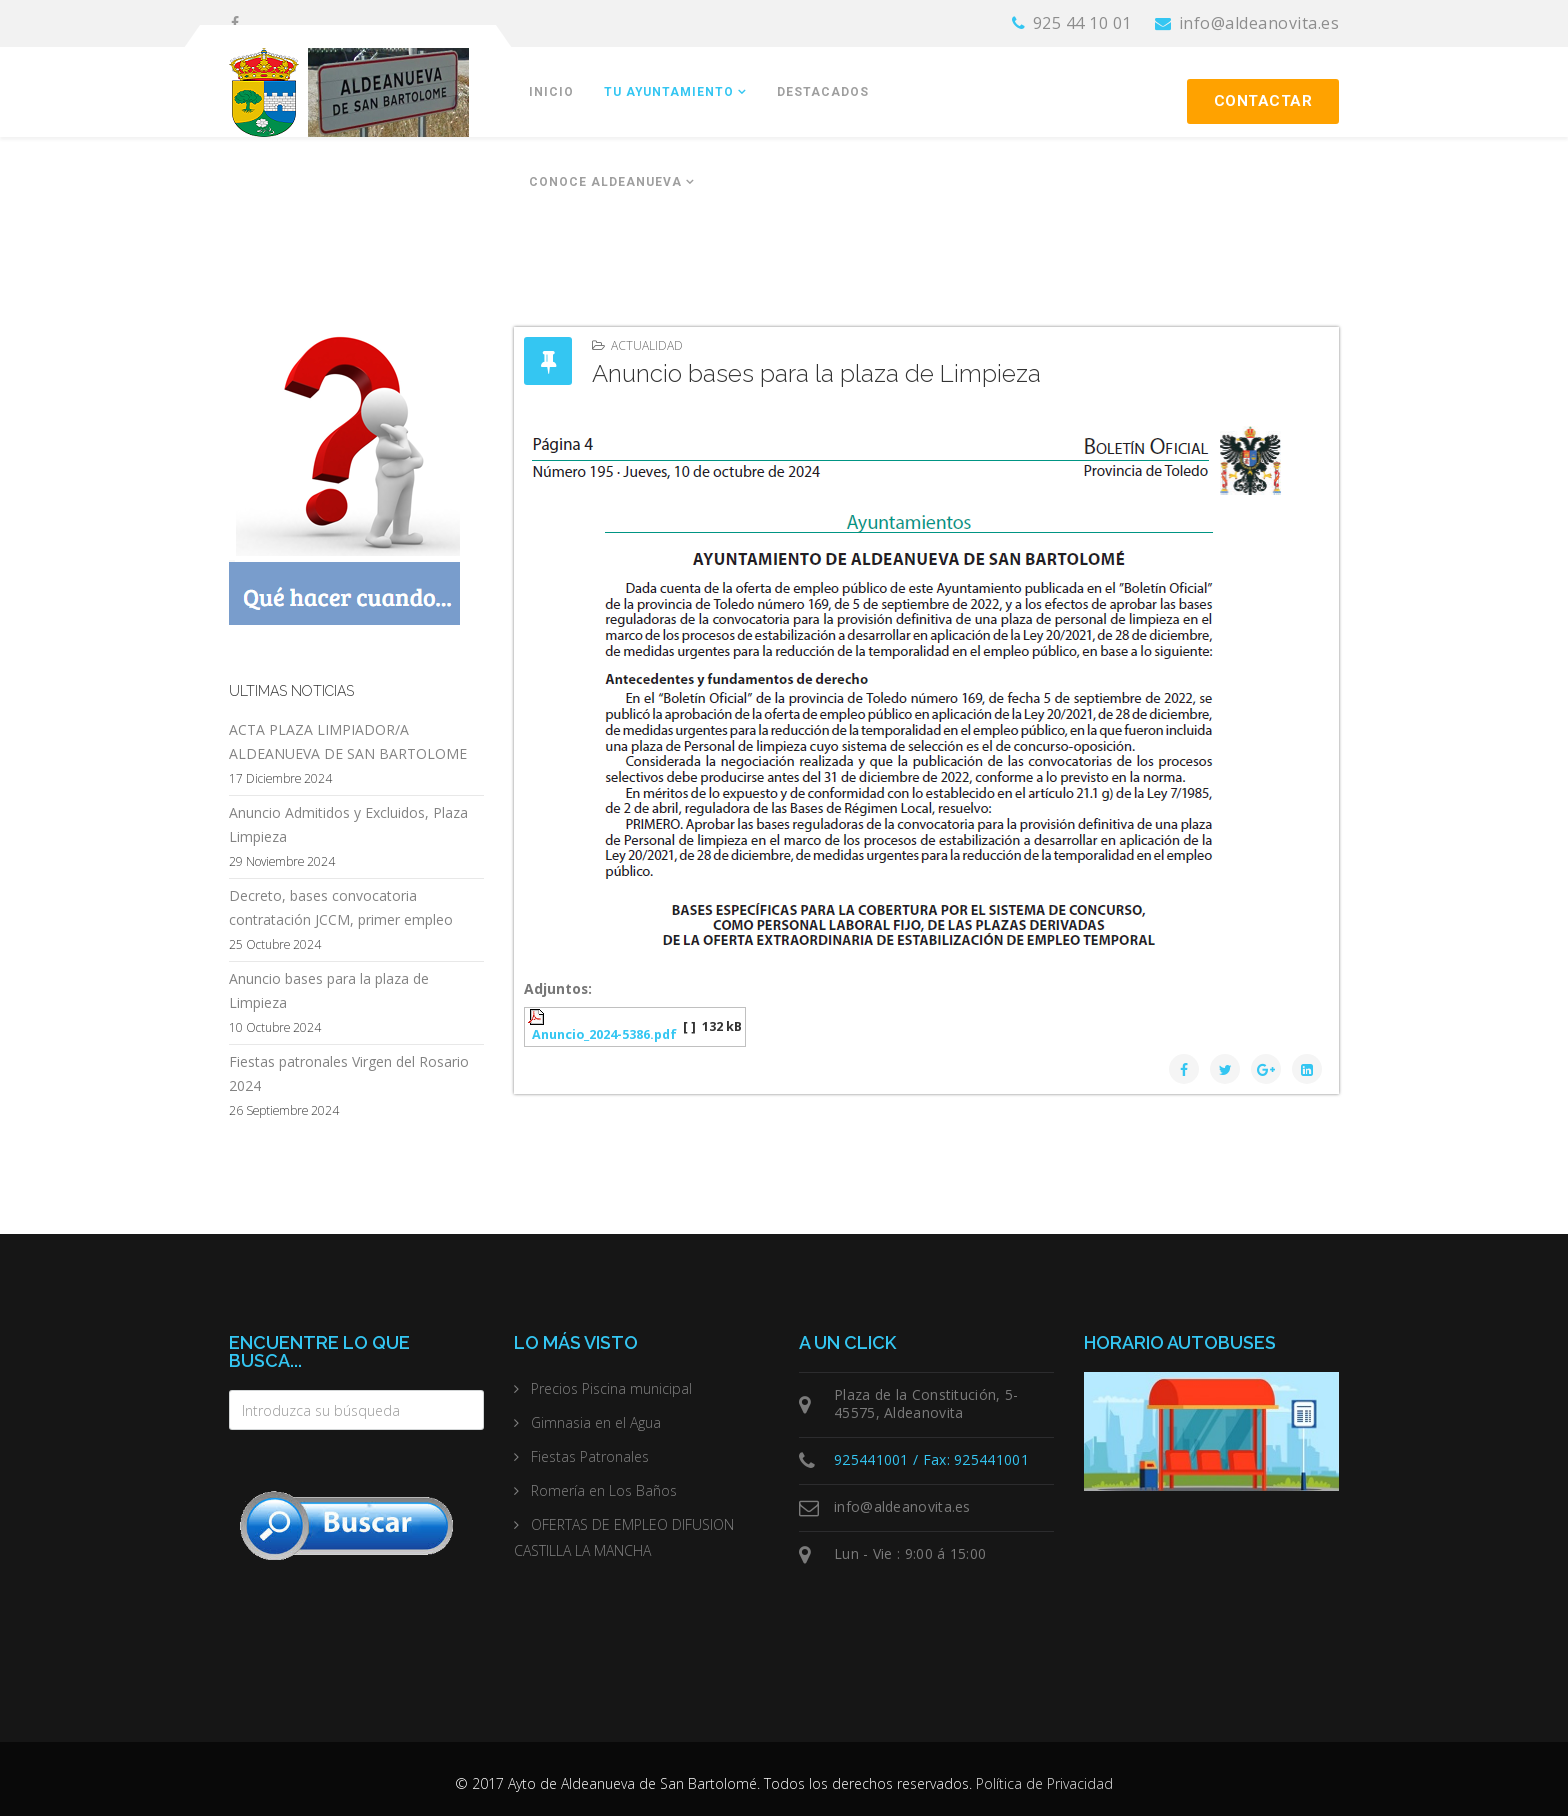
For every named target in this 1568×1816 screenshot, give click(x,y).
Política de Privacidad (1044, 1783)
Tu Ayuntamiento (669, 92)
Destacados (823, 92)
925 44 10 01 (1082, 23)
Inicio (551, 92)
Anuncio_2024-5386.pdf (604, 1034)
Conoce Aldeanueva (605, 182)
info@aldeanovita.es (1259, 23)
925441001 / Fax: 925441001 (931, 1459)
